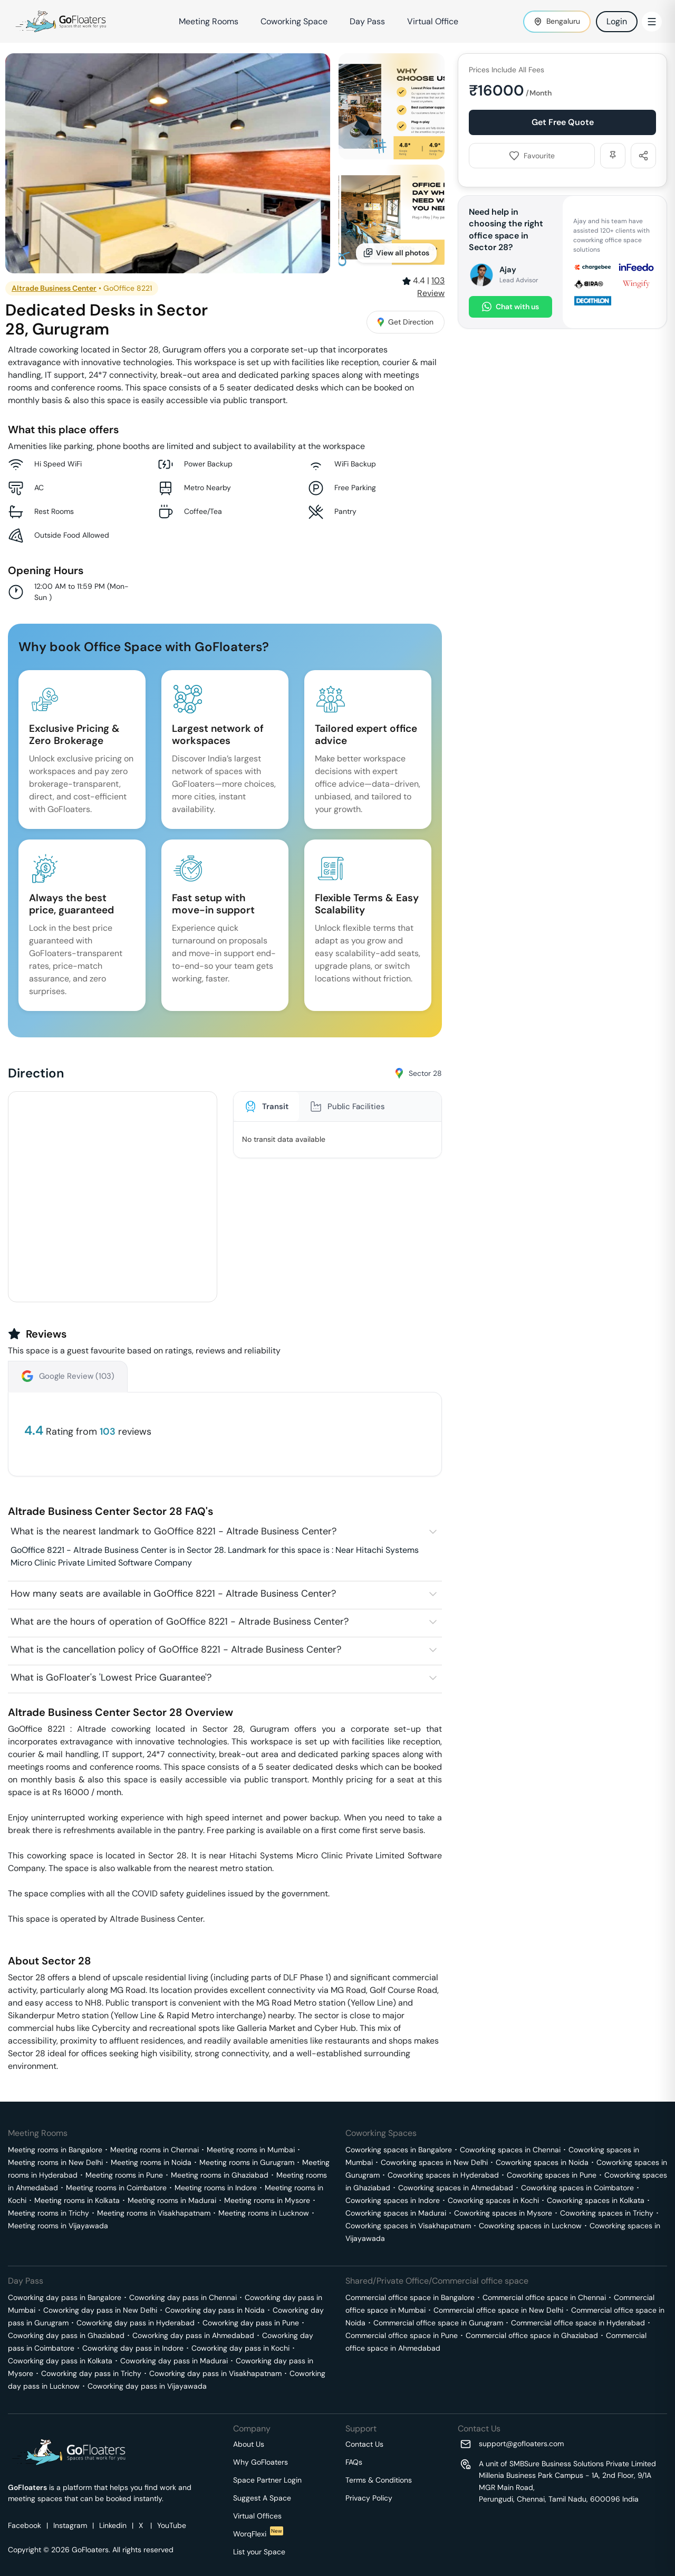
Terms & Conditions (378, 2480)
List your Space (259, 2551)
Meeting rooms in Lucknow (263, 2213)
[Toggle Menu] (652, 22)
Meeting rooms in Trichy (48, 2213)
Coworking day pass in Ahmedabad (193, 2335)
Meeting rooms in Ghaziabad (219, 2175)
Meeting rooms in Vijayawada (58, 2225)
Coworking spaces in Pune (551, 2175)
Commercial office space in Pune (401, 2335)
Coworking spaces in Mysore (503, 2213)
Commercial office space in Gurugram (438, 2322)
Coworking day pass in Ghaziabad (66, 2335)
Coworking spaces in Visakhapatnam (408, 2225)
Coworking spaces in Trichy (606, 2213)
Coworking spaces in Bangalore (398, 2149)
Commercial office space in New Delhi (498, 2310)
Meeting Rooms (208, 21)
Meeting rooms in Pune (124, 2175)
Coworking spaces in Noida (542, 2162)
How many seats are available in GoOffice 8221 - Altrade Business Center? (173, 1593)
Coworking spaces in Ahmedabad (455, 2187)
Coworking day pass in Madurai (174, 2360)
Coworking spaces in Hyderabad (443, 2175)
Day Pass (367, 21)
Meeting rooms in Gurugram (246, 2162)
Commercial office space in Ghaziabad (532, 2335)
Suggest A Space (262, 2498)
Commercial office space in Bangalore (410, 2297)
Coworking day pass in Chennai (183, 2297)
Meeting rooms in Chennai (154, 2149)
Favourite (532, 155)
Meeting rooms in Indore (216, 2187)
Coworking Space (294, 21)
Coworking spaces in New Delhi (434, 2162)
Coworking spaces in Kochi (493, 2200)
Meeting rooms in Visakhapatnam (153, 2213)
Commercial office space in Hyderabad (578, 2322)
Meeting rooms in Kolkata (77, 2200)
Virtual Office (432, 21)
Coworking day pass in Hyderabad (135, 2322)
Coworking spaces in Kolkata (595, 2200)
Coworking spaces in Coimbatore (577, 2187)
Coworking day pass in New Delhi (100, 2310)
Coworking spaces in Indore (392, 2200)
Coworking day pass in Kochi (240, 2348)
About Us (248, 2444)
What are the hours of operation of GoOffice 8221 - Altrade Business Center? (180, 1621)
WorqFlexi (258, 2534)
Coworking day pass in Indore (133, 2348)
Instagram (70, 2525)
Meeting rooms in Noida (151, 2162)
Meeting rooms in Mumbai (251, 2149)
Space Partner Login (267, 2480)
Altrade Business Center (54, 288)
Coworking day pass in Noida (215, 2310)
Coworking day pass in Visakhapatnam (215, 2373)
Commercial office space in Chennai (544, 2297)
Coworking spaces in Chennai (510, 2149)
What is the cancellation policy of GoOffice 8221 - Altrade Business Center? (176, 1649)
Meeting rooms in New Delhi (55, 2162)
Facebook (24, 2525)
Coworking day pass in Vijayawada (147, 2386)
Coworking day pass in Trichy (91, 2373)
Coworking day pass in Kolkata (60, 2360)
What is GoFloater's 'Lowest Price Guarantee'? (111, 1677)
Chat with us (510, 307)
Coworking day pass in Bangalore (64, 2297)
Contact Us (364, 2444)
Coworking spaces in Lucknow (530, 2225)
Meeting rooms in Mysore (267, 2200)
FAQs (353, 2462)
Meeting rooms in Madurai (172, 2200)
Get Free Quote (563, 122)
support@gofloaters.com (521, 2443)
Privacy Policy (368, 2498)
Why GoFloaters (260, 2462)
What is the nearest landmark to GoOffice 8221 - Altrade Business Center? (173, 1531)
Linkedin (113, 2525)
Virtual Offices (257, 2516)
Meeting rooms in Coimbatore (116, 2187)
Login (616, 21)
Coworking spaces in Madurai (395, 2213)
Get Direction (405, 322)
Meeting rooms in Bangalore (55, 2149)
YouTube (171, 2525)
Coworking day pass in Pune (250, 2322)
